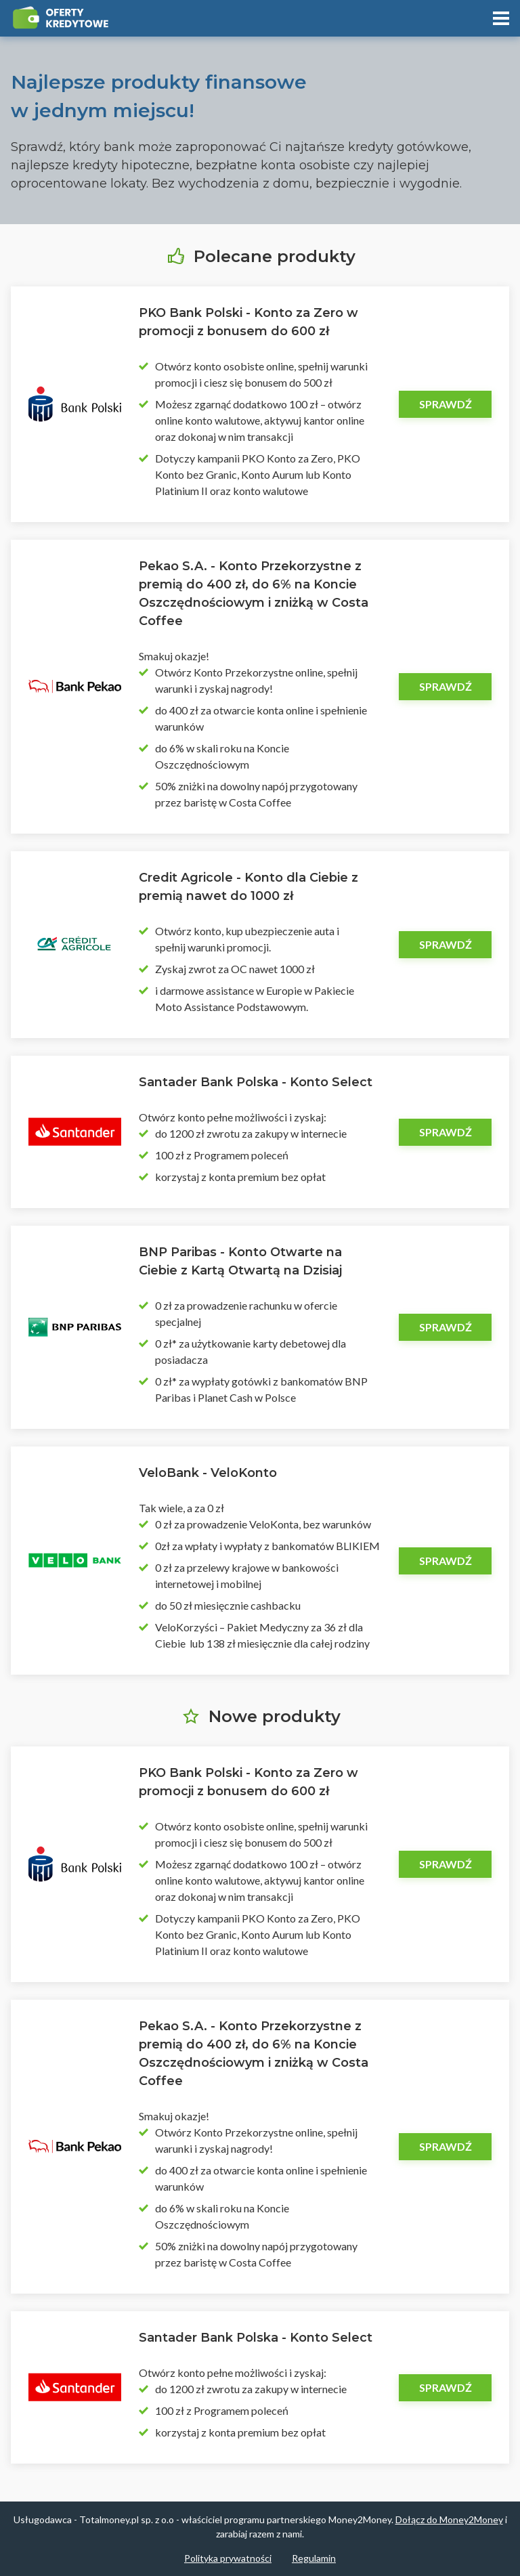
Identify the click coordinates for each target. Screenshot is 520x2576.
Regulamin (314, 2558)
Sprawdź (445, 404)
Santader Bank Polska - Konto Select (255, 1082)
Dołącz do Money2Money (449, 2519)
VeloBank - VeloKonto (208, 1472)
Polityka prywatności (228, 2558)
